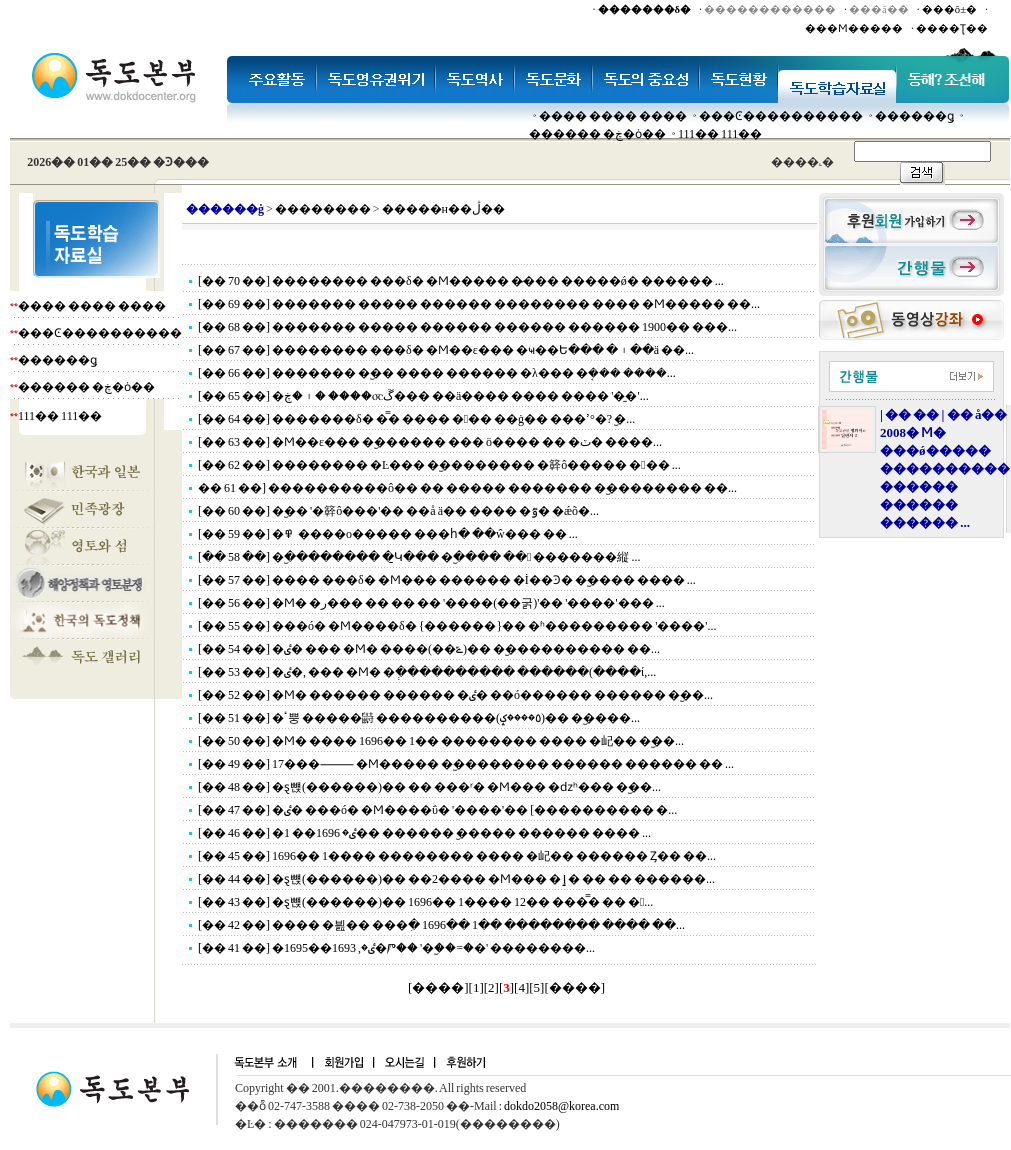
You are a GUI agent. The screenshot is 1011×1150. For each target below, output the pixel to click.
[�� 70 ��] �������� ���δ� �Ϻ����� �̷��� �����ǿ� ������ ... (461, 281)
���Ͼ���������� (781, 116)
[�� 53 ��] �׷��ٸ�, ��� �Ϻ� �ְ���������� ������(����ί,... (427, 672)
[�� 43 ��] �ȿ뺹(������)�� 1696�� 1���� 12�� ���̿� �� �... (425, 902)
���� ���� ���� (613, 116)
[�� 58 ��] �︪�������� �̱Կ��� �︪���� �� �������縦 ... (419, 557)
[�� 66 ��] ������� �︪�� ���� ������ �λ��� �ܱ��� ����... (437, 373)
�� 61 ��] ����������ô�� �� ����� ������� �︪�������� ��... (467, 488)
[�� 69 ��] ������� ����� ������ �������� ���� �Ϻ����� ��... (479, 304)
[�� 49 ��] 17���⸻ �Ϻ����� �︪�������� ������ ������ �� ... (466, 764)
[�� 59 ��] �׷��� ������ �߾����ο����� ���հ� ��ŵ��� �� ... (388, 534)
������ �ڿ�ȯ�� (597, 134)
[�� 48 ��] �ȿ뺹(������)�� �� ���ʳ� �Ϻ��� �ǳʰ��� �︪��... (429, 787)
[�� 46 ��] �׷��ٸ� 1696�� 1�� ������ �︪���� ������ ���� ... (424, 833)
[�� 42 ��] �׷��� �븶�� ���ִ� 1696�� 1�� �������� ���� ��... (441, 925)
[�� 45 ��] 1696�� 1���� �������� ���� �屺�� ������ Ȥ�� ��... (457, 856)
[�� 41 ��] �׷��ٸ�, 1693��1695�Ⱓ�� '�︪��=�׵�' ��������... (396, 948)
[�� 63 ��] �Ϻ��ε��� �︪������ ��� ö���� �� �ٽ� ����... (430, 442)
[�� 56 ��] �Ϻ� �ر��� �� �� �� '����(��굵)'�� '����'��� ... (431, 603)
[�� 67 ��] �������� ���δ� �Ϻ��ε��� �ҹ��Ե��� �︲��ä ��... (446, 350)
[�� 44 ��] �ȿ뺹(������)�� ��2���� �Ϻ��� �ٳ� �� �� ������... (456, 879)
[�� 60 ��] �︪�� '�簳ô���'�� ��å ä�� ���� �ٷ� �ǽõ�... (398, 511)
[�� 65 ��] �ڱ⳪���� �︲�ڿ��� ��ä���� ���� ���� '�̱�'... (423, 396)
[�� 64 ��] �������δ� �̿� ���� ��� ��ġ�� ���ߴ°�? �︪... (416, 419)
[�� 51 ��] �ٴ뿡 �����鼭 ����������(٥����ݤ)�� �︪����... (419, 718)
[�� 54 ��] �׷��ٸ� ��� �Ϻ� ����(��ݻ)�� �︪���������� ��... (429, 649)
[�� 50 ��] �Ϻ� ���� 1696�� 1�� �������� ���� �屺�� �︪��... (441, 741)
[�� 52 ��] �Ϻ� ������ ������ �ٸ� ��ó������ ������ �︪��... (455, 695)
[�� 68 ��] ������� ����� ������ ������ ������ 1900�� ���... (467, 327)
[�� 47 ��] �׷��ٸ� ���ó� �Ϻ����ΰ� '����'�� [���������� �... (437, 810)
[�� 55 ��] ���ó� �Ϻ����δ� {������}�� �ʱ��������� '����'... (457, 626)
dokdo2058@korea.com (561, 1106)
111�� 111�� (720, 134)
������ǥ (914, 116)
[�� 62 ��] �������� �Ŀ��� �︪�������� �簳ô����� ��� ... (439, 465)
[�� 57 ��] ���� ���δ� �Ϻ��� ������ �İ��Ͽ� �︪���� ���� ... (447, 580)
